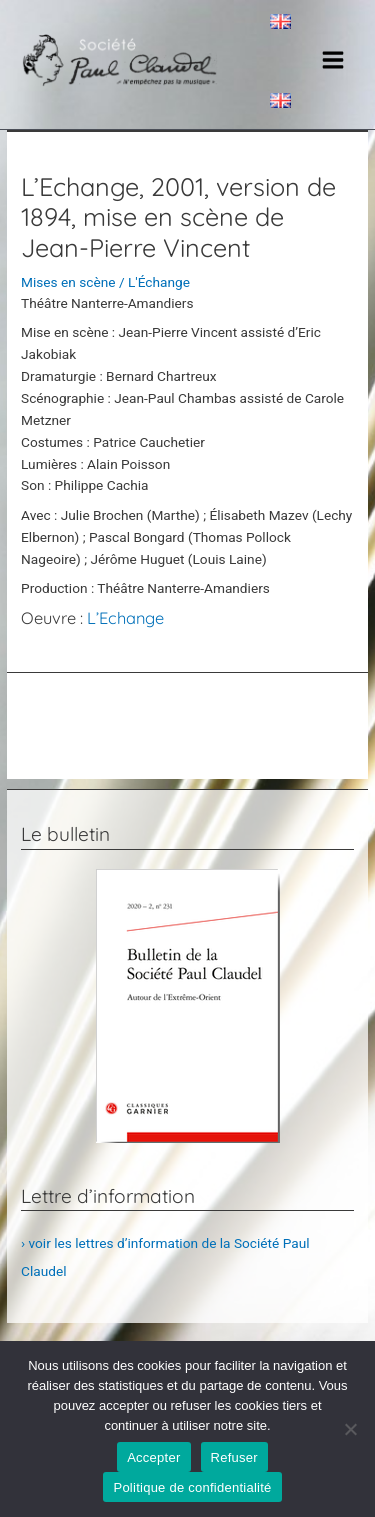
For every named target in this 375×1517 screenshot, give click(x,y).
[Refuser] (350, 1429)
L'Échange (159, 282)
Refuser (234, 1457)
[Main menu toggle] (333, 60)
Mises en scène (68, 282)
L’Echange (125, 618)
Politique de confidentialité (192, 1487)
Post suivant (187, 759)
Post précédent (187, 710)
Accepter (153, 1457)
